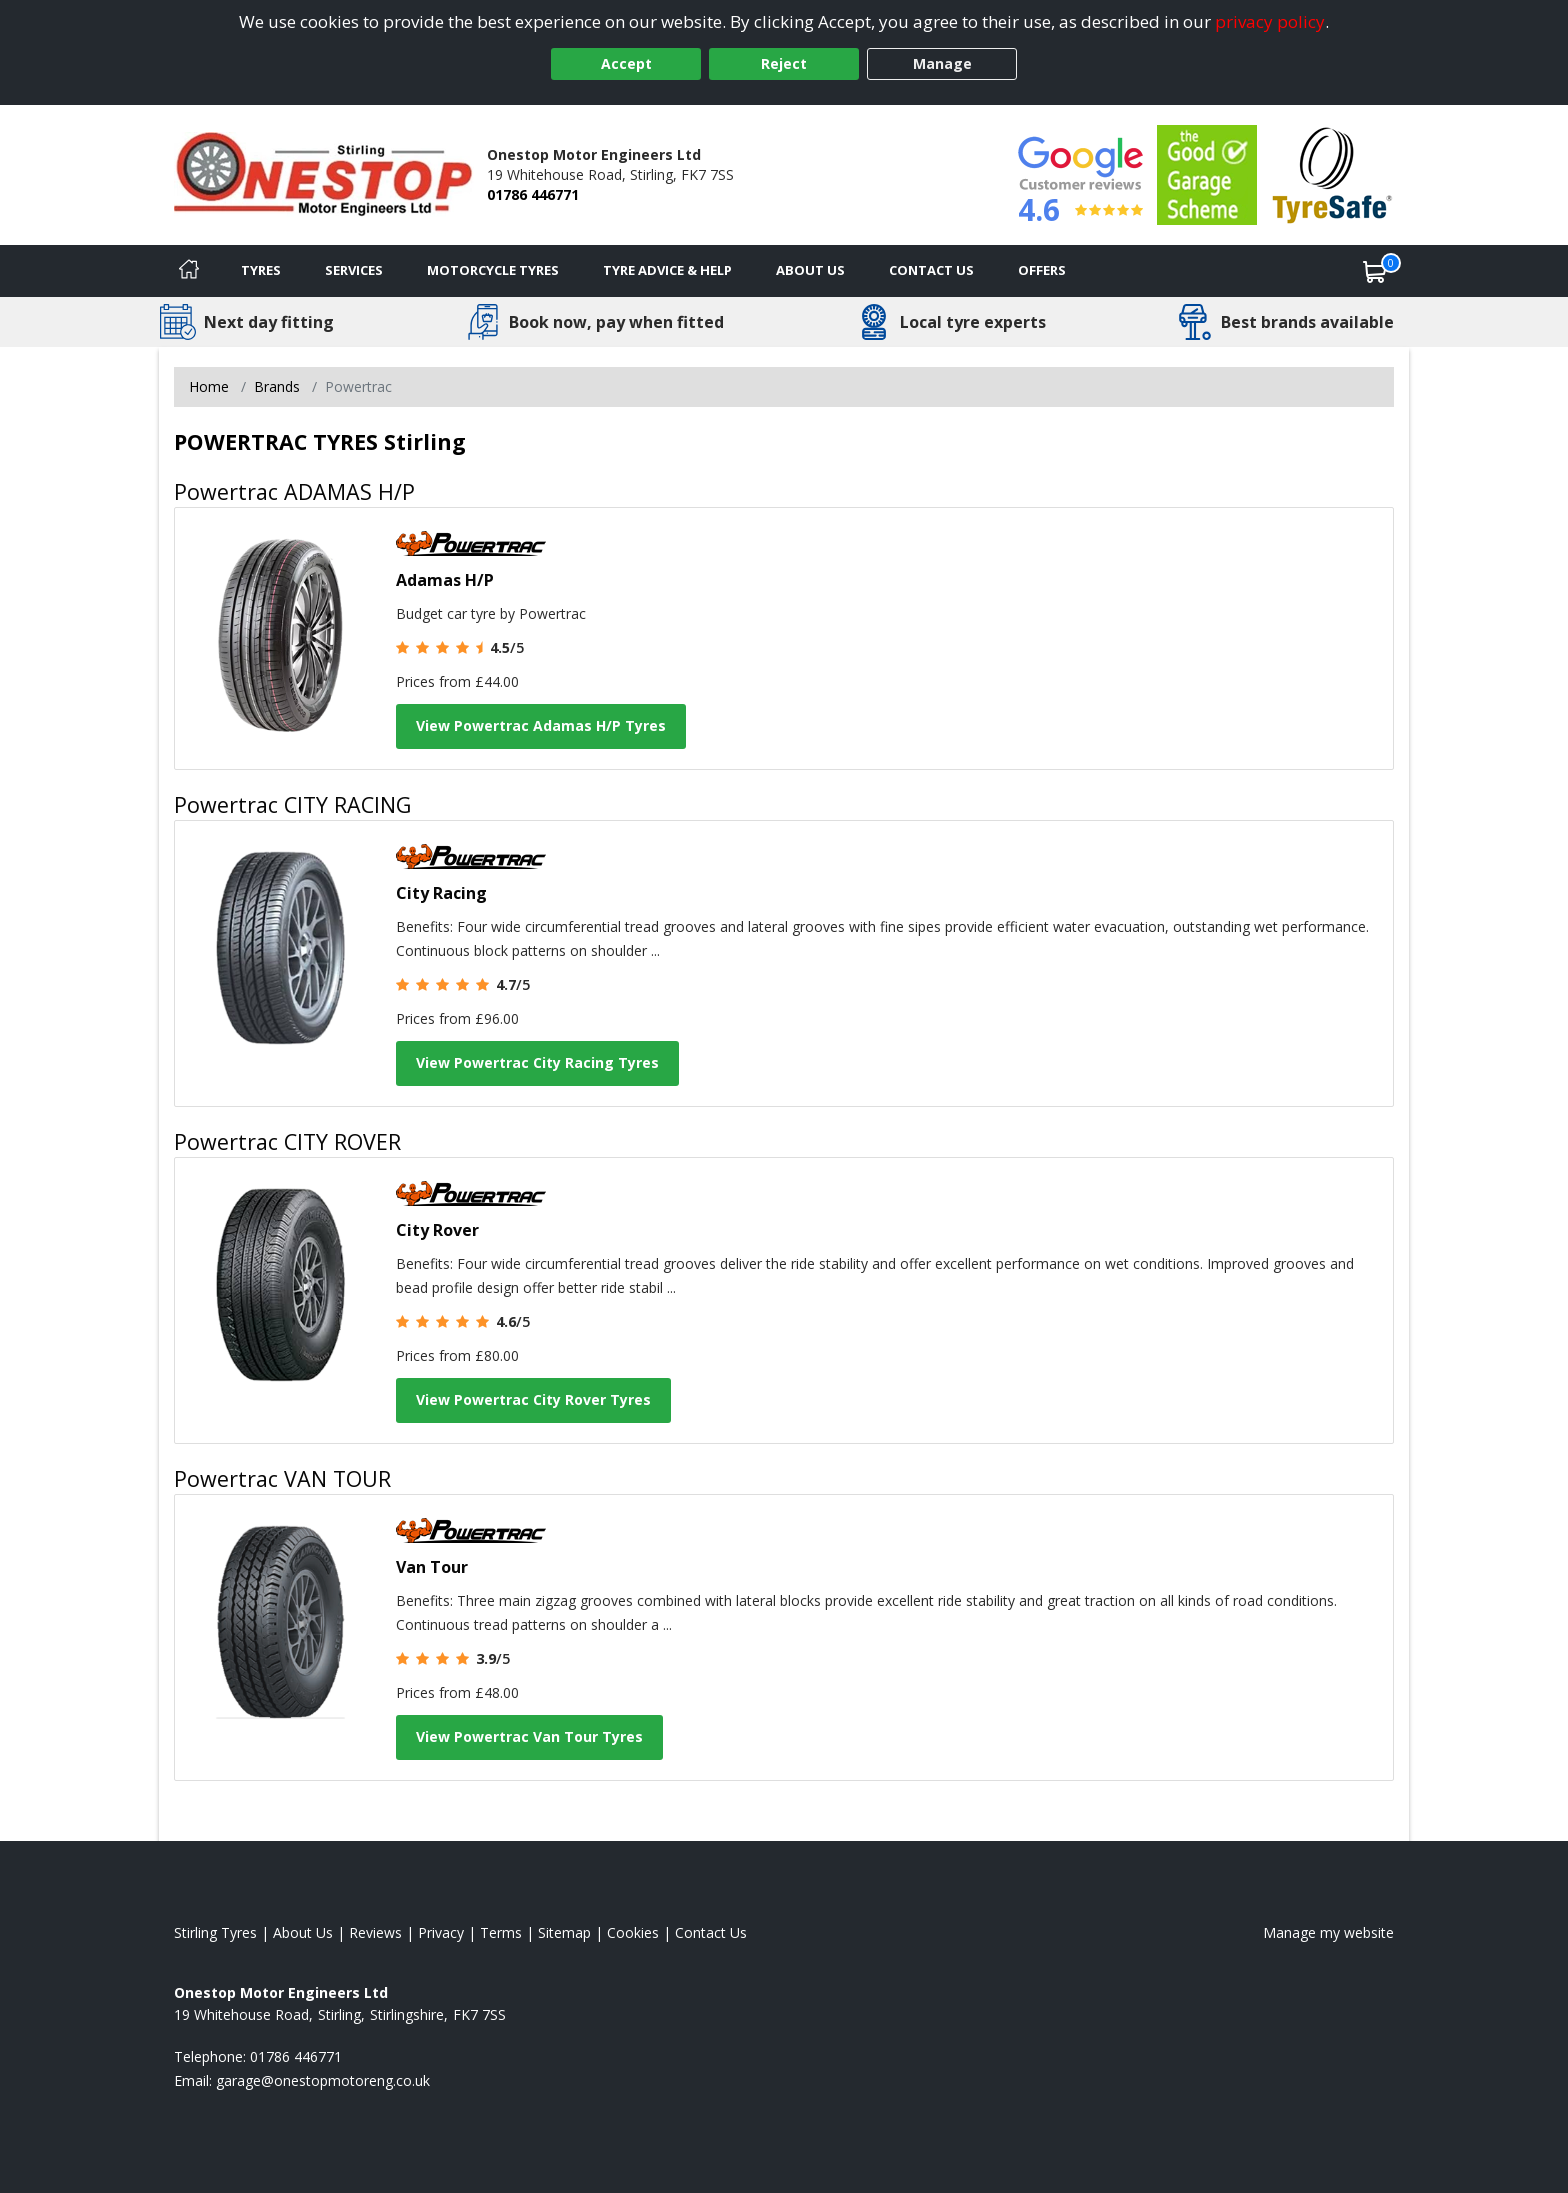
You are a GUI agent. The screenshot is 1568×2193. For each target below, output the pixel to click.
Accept (626, 63)
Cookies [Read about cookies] (633, 1932)
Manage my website (1328, 1932)
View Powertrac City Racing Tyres (537, 1062)
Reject (784, 63)
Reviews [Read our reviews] (375, 1932)
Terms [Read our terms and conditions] (501, 1932)
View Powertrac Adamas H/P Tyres (541, 725)
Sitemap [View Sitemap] (564, 1932)
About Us (810, 270)
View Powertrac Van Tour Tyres (529, 1736)
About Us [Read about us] (303, 1932)
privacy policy (1270, 21)
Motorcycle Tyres (493, 270)
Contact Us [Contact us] (931, 270)
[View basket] (1375, 271)
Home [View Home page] (209, 386)
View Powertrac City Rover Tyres (533, 1399)
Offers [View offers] (1042, 270)
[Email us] (323, 2080)
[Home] (189, 271)
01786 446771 (533, 194)
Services (354, 270)
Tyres (261, 270)
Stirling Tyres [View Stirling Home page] (215, 1932)
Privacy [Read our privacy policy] (441, 1932)
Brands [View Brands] (277, 386)
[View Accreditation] (1207, 173)
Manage (942, 63)
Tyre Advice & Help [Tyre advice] (667, 270)
